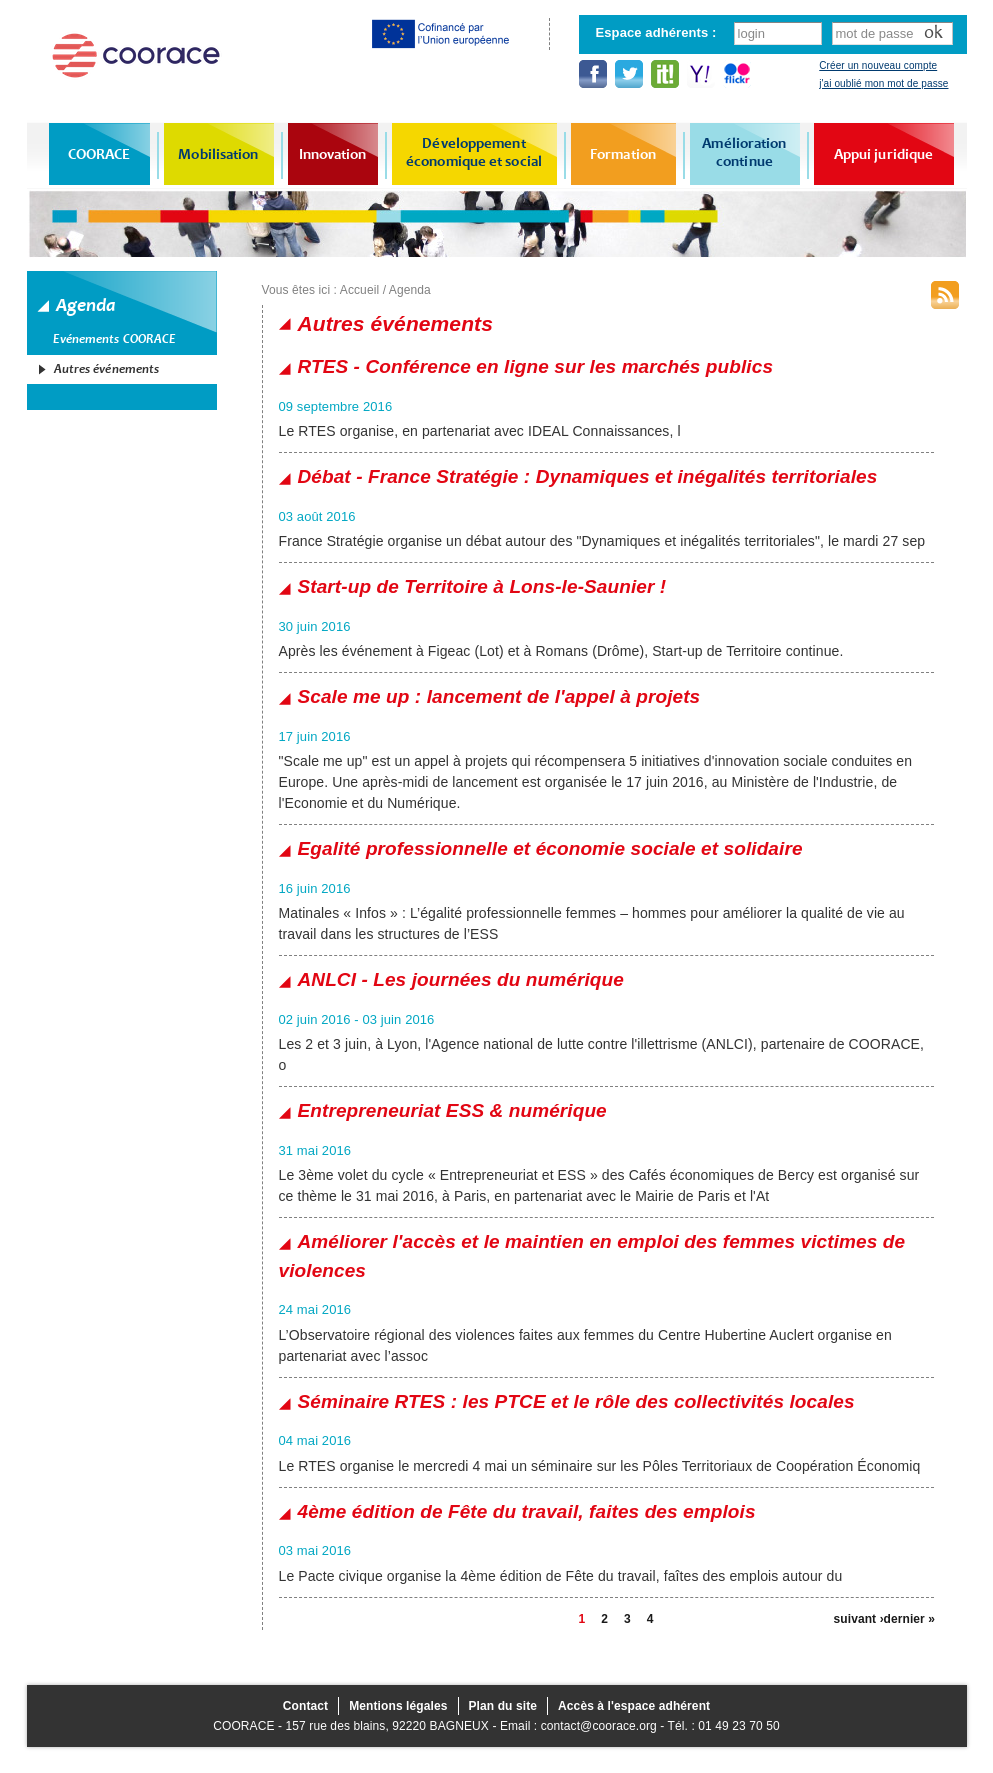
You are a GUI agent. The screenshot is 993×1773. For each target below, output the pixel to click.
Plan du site (503, 1706)
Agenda (410, 290)
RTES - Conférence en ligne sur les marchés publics (536, 366)
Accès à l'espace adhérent (634, 1706)
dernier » (909, 1619)
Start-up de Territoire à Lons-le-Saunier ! (482, 586)
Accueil (359, 290)
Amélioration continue (744, 152)
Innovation (333, 154)
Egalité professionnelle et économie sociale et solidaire (550, 848)
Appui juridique (884, 154)
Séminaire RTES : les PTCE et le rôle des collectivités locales (576, 1401)
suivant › (859, 1619)
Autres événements (107, 369)
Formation (623, 154)
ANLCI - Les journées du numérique (461, 979)
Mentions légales (398, 1706)
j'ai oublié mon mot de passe (883, 83)
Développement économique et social (474, 152)
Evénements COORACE (115, 339)
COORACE (99, 154)
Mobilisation (218, 154)
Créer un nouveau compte (878, 65)
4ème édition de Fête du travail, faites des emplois (527, 1511)
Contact (305, 1706)
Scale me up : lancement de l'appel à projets (499, 696)
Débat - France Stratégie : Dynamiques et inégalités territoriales (588, 476)
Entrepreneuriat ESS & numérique (452, 1110)
